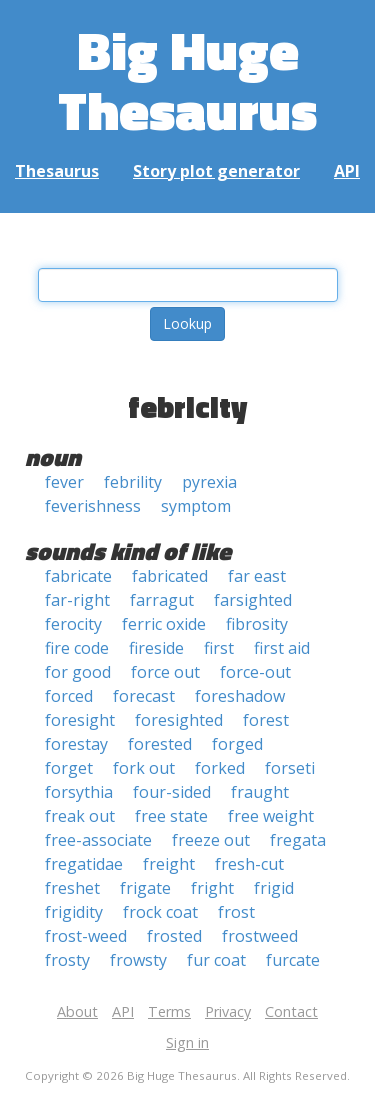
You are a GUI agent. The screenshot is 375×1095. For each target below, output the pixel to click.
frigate (145, 888)
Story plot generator (216, 171)
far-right (77, 600)
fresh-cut (249, 864)
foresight (80, 720)
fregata (298, 840)
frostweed (260, 936)
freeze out (211, 840)
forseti (290, 768)
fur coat (216, 960)
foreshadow (240, 696)
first (219, 648)
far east (257, 576)
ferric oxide (164, 624)
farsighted (253, 600)
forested (160, 744)
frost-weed (86, 936)
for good (78, 672)
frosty (67, 960)
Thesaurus (57, 171)
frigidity (74, 912)
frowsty (138, 960)
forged (237, 744)
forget (69, 768)
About (77, 1011)
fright (212, 888)
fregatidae (84, 864)
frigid (274, 888)
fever (64, 482)
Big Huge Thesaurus (187, 79)
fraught (260, 792)
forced (69, 696)
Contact (291, 1011)
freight (169, 864)
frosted (174, 936)
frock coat (160, 912)
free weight (271, 816)
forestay (76, 744)
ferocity (73, 624)
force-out (255, 672)
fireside (156, 648)
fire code (77, 648)
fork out (144, 768)
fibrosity (257, 624)
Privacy (228, 1011)
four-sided (172, 792)
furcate (293, 960)
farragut (162, 600)
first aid (282, 648)
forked (220, 768)
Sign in (187, 1042)
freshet (72, 888)
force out (165, 672)
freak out (80, 816)
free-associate (98, 840)
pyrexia (209, 482)
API (347, 171)
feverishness (93, 506)
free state (171, 816)
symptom (196, 506)
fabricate (78, 576)
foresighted (179, 720)
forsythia (79, 792)
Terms (169, 1011)
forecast (144, 696)
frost (236, 912)
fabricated (170, 576)
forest (266, 720)
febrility (133, 482)
